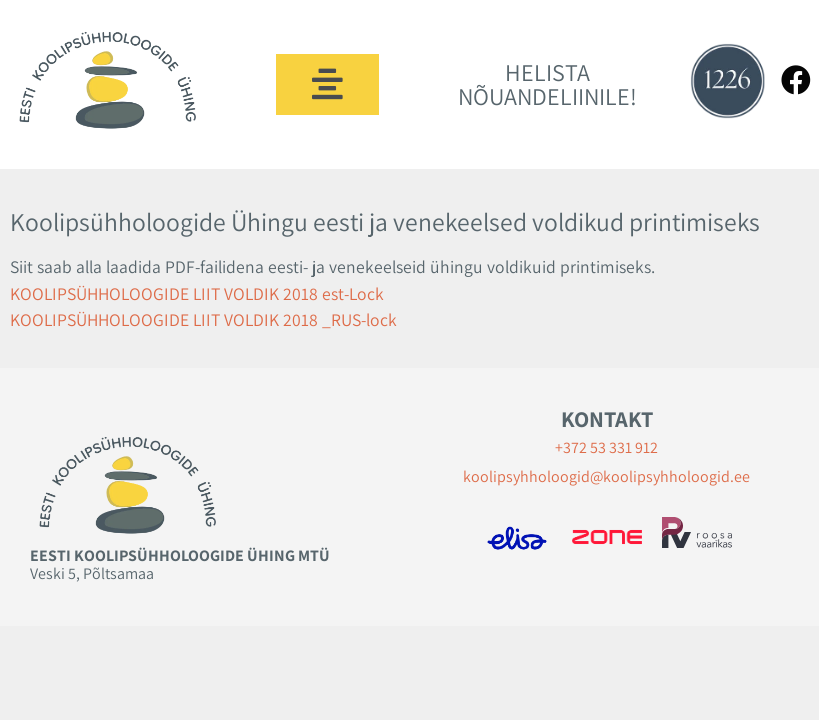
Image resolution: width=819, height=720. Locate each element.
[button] (328, 85)
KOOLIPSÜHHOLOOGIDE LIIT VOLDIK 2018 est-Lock (197, 293)
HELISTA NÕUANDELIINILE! (547, 84)
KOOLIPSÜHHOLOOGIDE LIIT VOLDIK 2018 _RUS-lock (203, 319)
